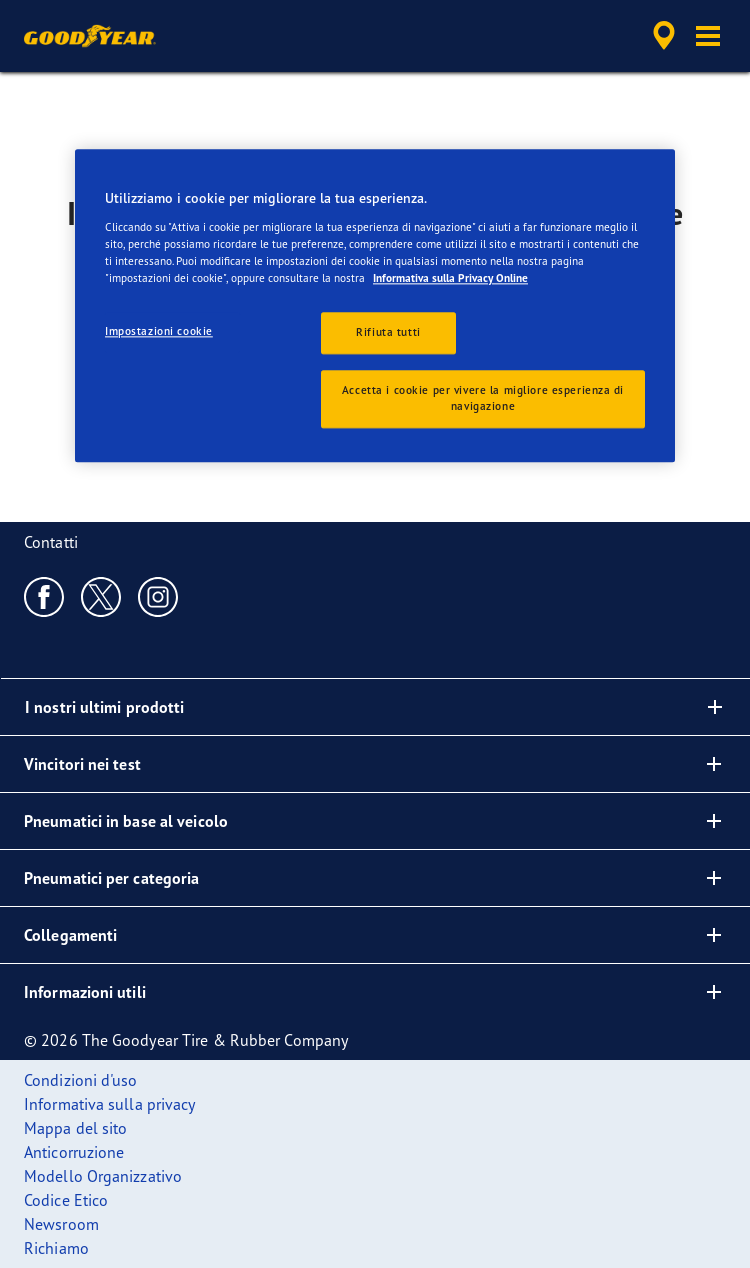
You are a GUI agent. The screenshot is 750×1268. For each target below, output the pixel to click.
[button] (708, 36)
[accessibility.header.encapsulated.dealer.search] (664, 36)
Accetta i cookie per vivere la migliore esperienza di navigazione (483, 398)
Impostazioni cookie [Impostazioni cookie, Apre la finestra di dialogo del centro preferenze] (159, 331)
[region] (375, 306)
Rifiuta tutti (388, 332)
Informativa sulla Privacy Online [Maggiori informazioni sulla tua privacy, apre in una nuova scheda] (450, 278)
